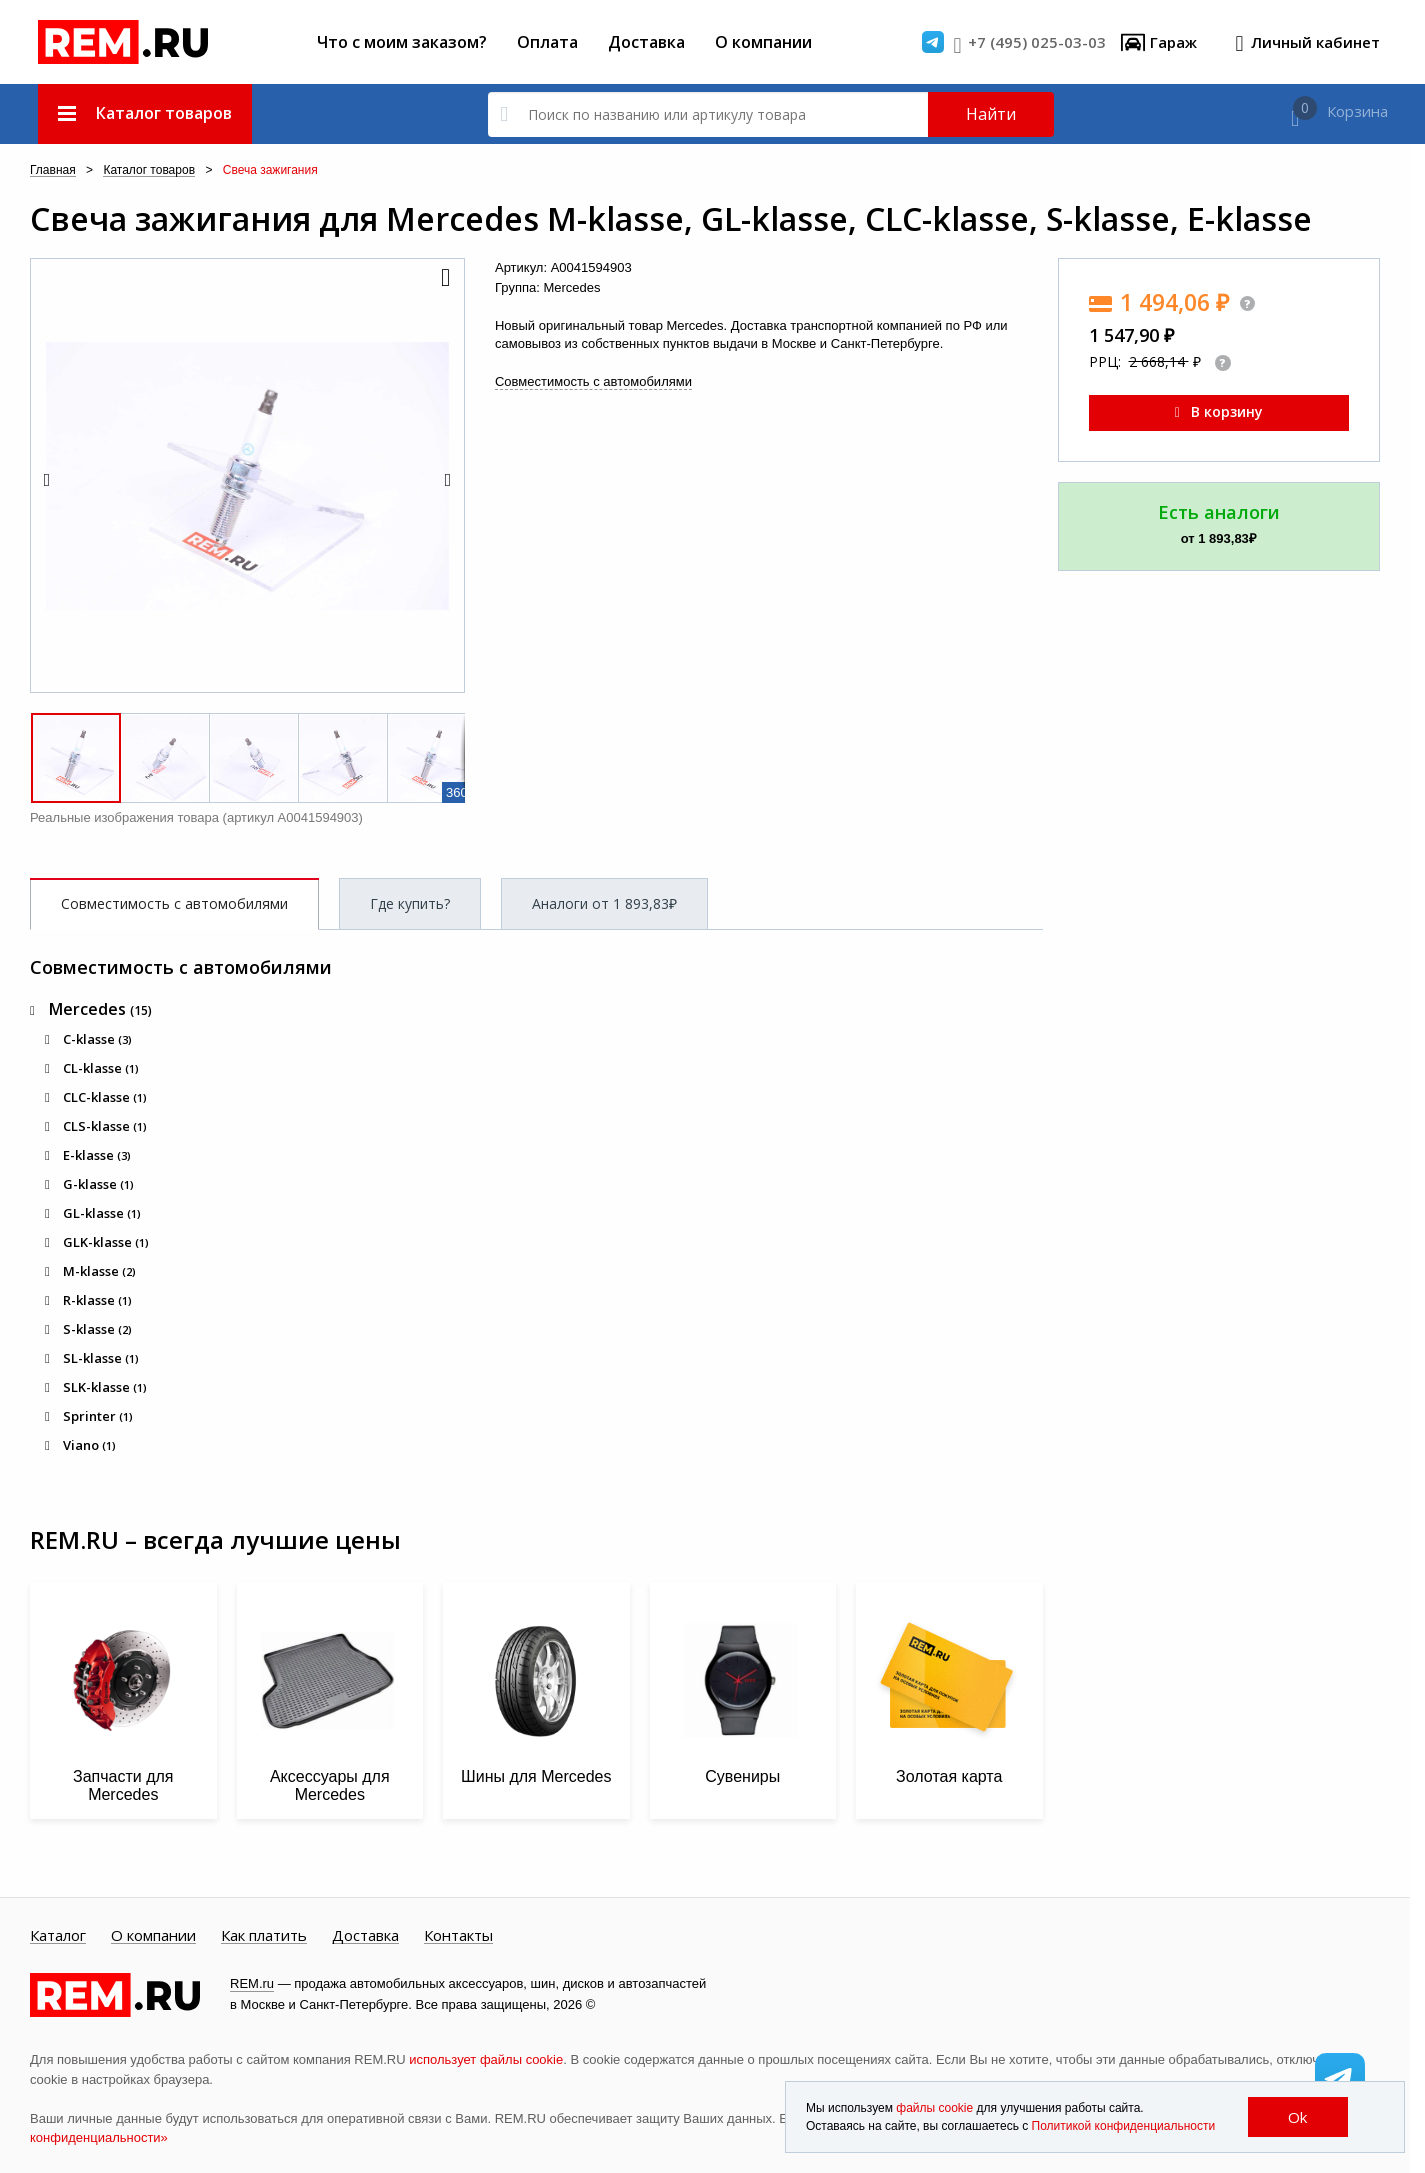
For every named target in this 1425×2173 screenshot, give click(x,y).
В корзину (1219, 411)
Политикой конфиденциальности (1124, 2126)
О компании (763, 42)
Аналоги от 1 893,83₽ (604, 903)
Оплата (547, 42)
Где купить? (410, 903)
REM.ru (252, 1983)
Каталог (58, 1936)
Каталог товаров (149, 170)
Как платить (264, 1936)
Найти (991, 114)
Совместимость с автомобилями (593, 381)
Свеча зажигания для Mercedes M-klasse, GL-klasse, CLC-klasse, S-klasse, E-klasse (671, 219)
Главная (53, 170)
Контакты (458, 1936)
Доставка (646, 42)
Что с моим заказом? (402, 42)
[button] (444, 279)
